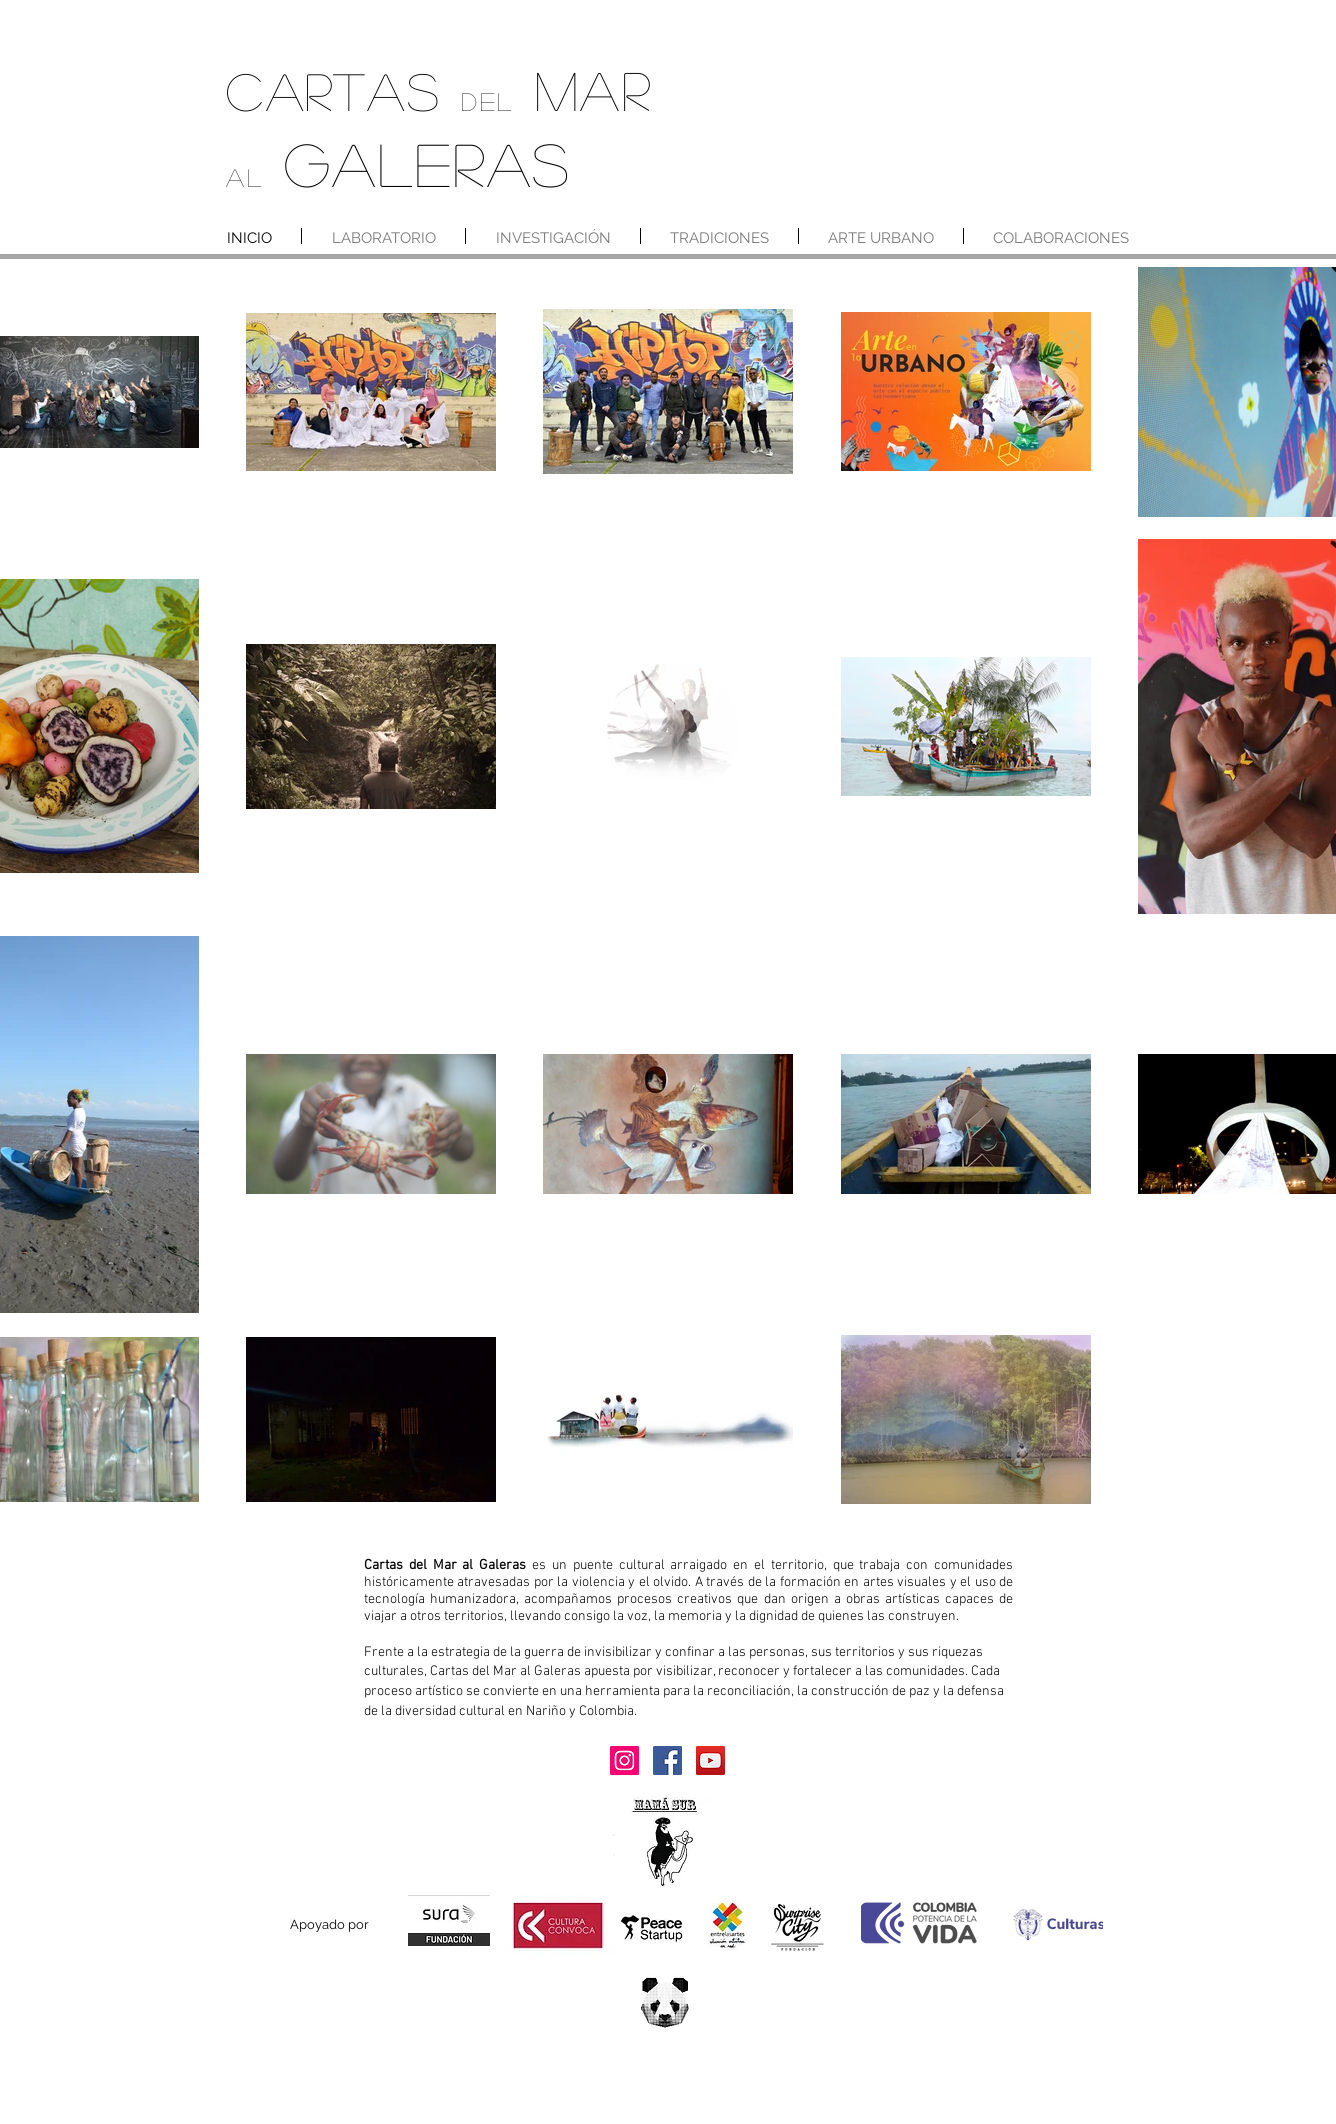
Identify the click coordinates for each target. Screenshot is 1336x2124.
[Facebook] (667, 1760)
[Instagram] (624, 1760)
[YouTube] (710, 1760)
